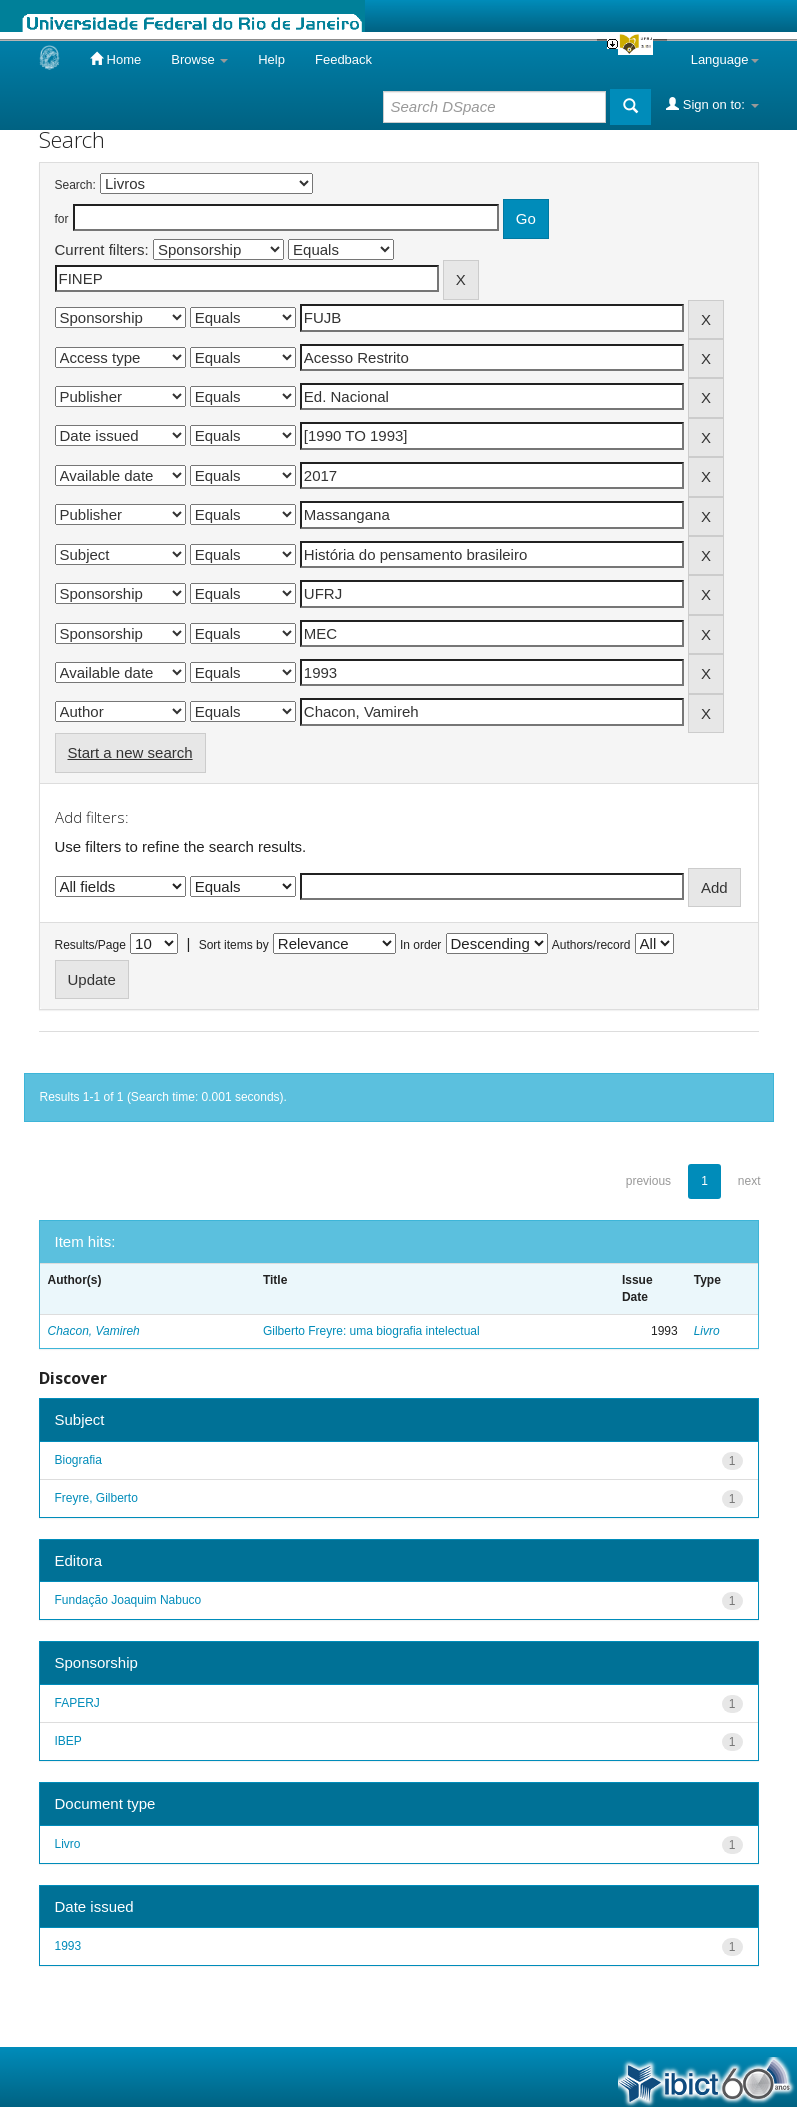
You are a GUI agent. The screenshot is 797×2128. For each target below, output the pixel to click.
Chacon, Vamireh (94, 1331)
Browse (199, 59)
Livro (707, 1331)
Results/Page (90, 945)
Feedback (343, 59)
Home (115, 59)
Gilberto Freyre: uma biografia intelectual (371, 1331)
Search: (75, 185)
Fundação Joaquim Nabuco (128, 1600)
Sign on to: (712, 104)
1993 (68, 1946)
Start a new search (130, 752)
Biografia (78, 1460)
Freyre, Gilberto (96, 1498)
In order (420, 945)
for (62, 219)
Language (725, 59)
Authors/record (591, 945)
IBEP (68, 1741)
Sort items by (234, 945)
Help (271, 59)
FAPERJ (77, 1703)
